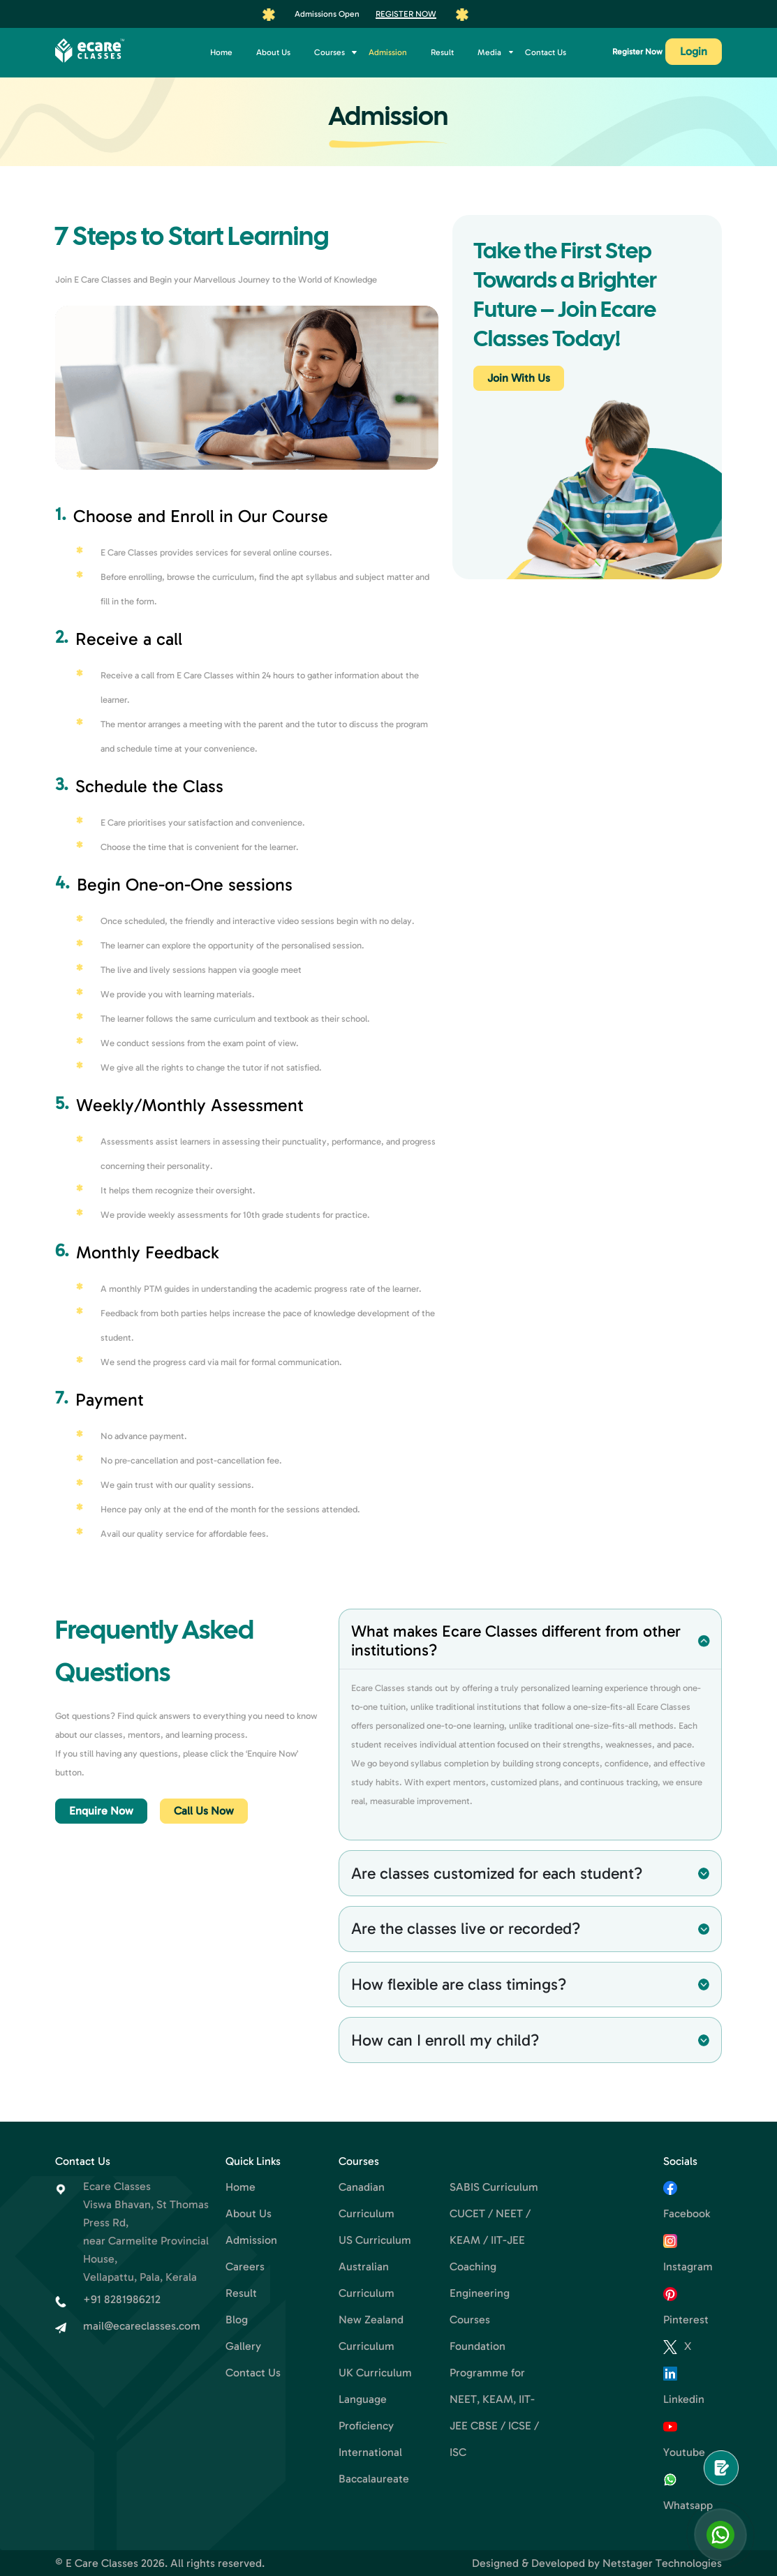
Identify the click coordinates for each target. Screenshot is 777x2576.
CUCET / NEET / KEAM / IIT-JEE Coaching (490, 2240)
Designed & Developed (528, 2563)
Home (221, 52)
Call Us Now (204, 1810)
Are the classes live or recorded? (465, 1928)
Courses (329, 52)
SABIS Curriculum (494, 2187)
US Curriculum (375, 2240)
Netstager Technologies (662, 2563)
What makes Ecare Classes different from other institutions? (516, 1640)
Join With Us (518, 378)
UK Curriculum (375, 2372)
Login (693, 51)
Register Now (406, 13)
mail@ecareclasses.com (141, 2325)
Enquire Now (101, 1810)
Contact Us (545, 52)
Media (489, 52)
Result (442, 52)
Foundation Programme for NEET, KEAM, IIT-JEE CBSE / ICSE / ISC (494, 2399)
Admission (388, 52)
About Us (273, 52)
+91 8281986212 (122, 2299)
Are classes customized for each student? (496, 1873)
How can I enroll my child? (445, 2040)
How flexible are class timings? (458, 1984)
